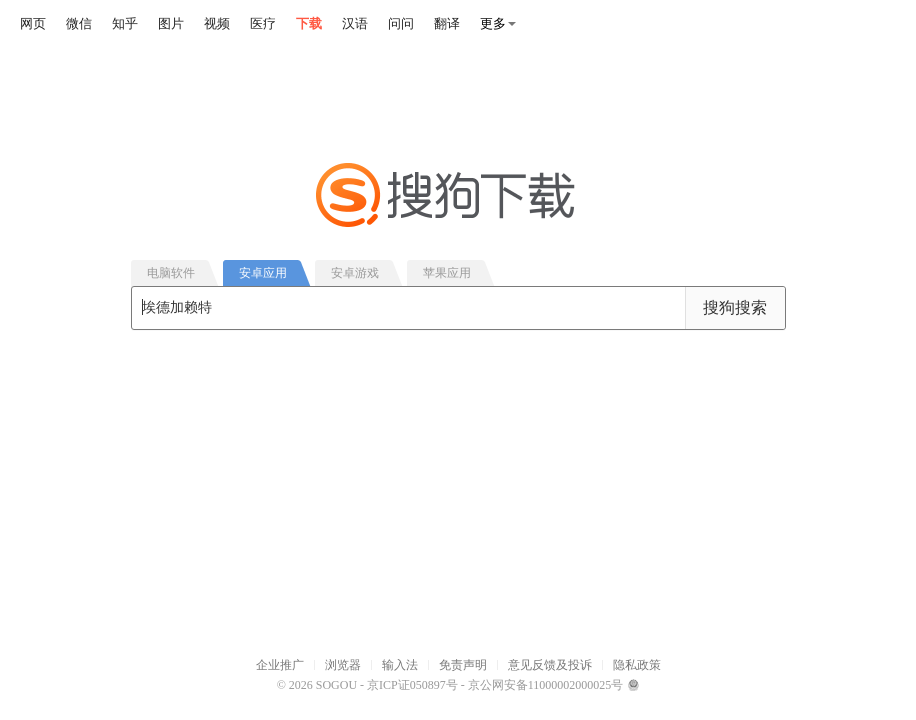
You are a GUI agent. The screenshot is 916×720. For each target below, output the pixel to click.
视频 (217, 23)
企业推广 (280, 665)
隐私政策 (637, 665)
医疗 (263, 23)
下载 (309, 23)
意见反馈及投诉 (550, 665)
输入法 (400, 665)
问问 (401, 23)
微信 (79, 23)
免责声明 (463, 665)
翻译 (447, 23)
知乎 (125, 23)
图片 (171, 23)
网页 (33, 23)
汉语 (355, 23)
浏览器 (343, 665)
